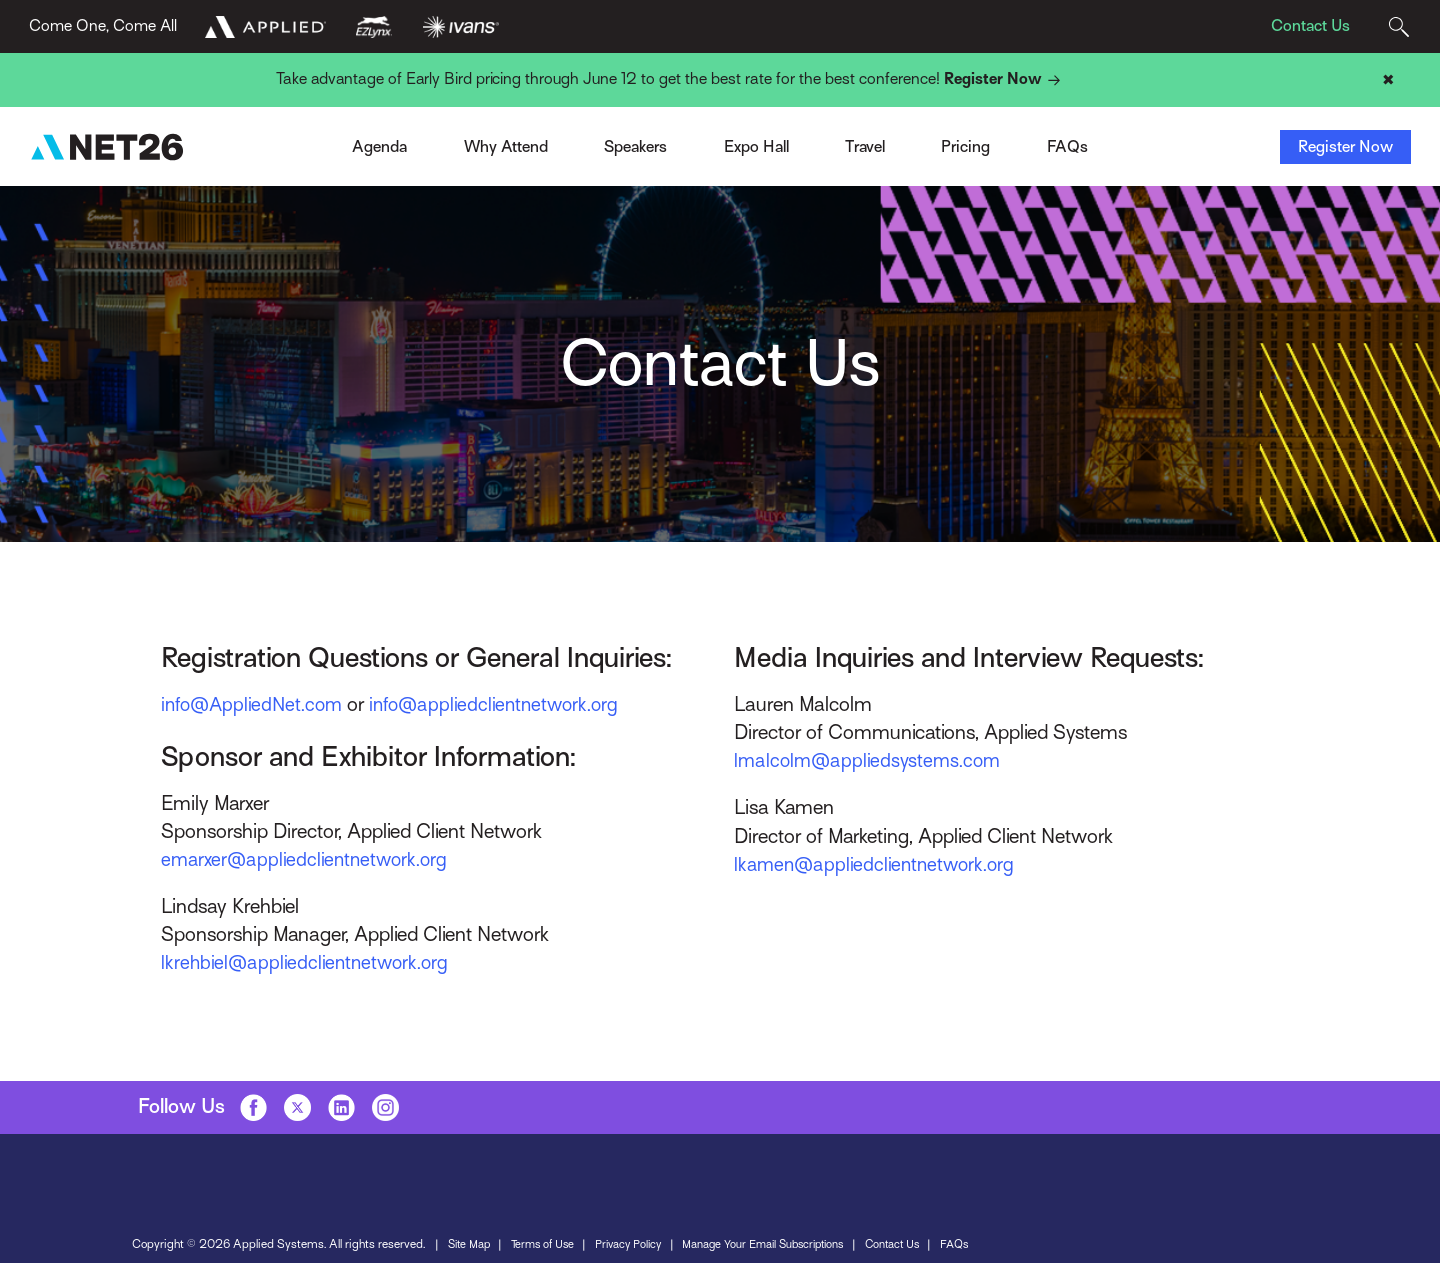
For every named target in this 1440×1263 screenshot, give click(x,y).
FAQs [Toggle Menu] (1067, 147)
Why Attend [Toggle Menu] (506, 147)
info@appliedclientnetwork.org (506, 704)
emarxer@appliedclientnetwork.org (308, 859)
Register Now (1005, 80)
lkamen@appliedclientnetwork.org (878, 864)
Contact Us (1310, 26)
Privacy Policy (641, 1245)
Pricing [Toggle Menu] (965, 147)
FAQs (995, 1245)
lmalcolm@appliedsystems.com (871, 761)
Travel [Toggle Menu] (865, 147)
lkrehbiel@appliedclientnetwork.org (308, 963)
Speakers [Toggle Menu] (635, 147)
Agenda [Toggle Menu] (379, 147)
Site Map (472, 1245)
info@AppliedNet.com (255, 704)
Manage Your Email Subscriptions (787, 1245)
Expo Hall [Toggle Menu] (756, 147)
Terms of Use (550, 1245)
